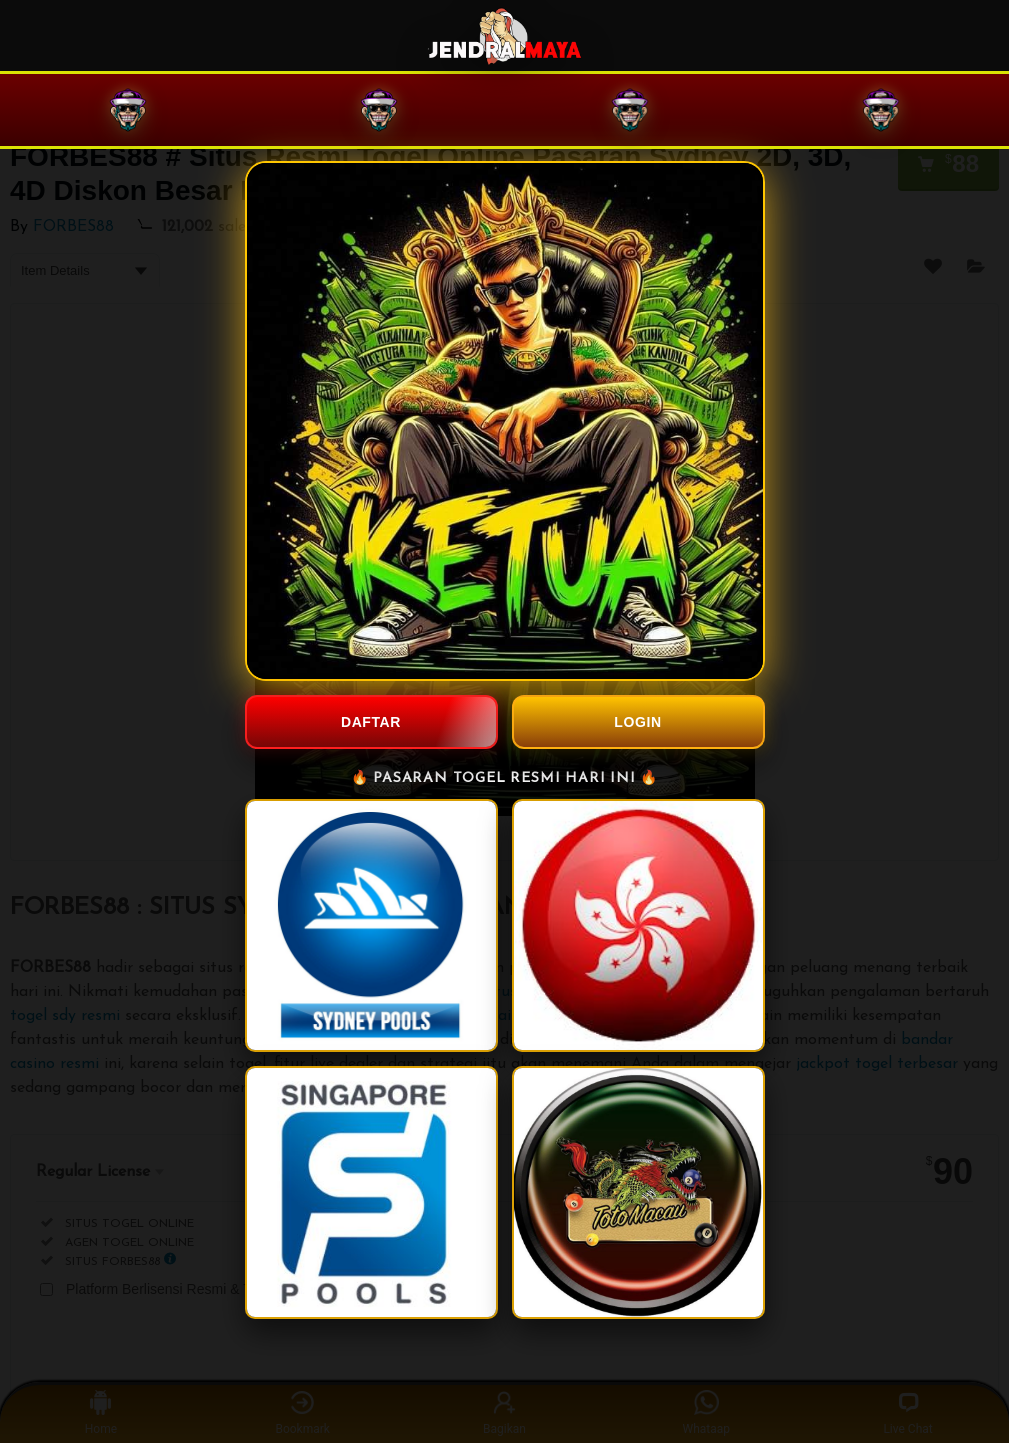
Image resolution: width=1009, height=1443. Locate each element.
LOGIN (637, 722)
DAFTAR (371, 722)
